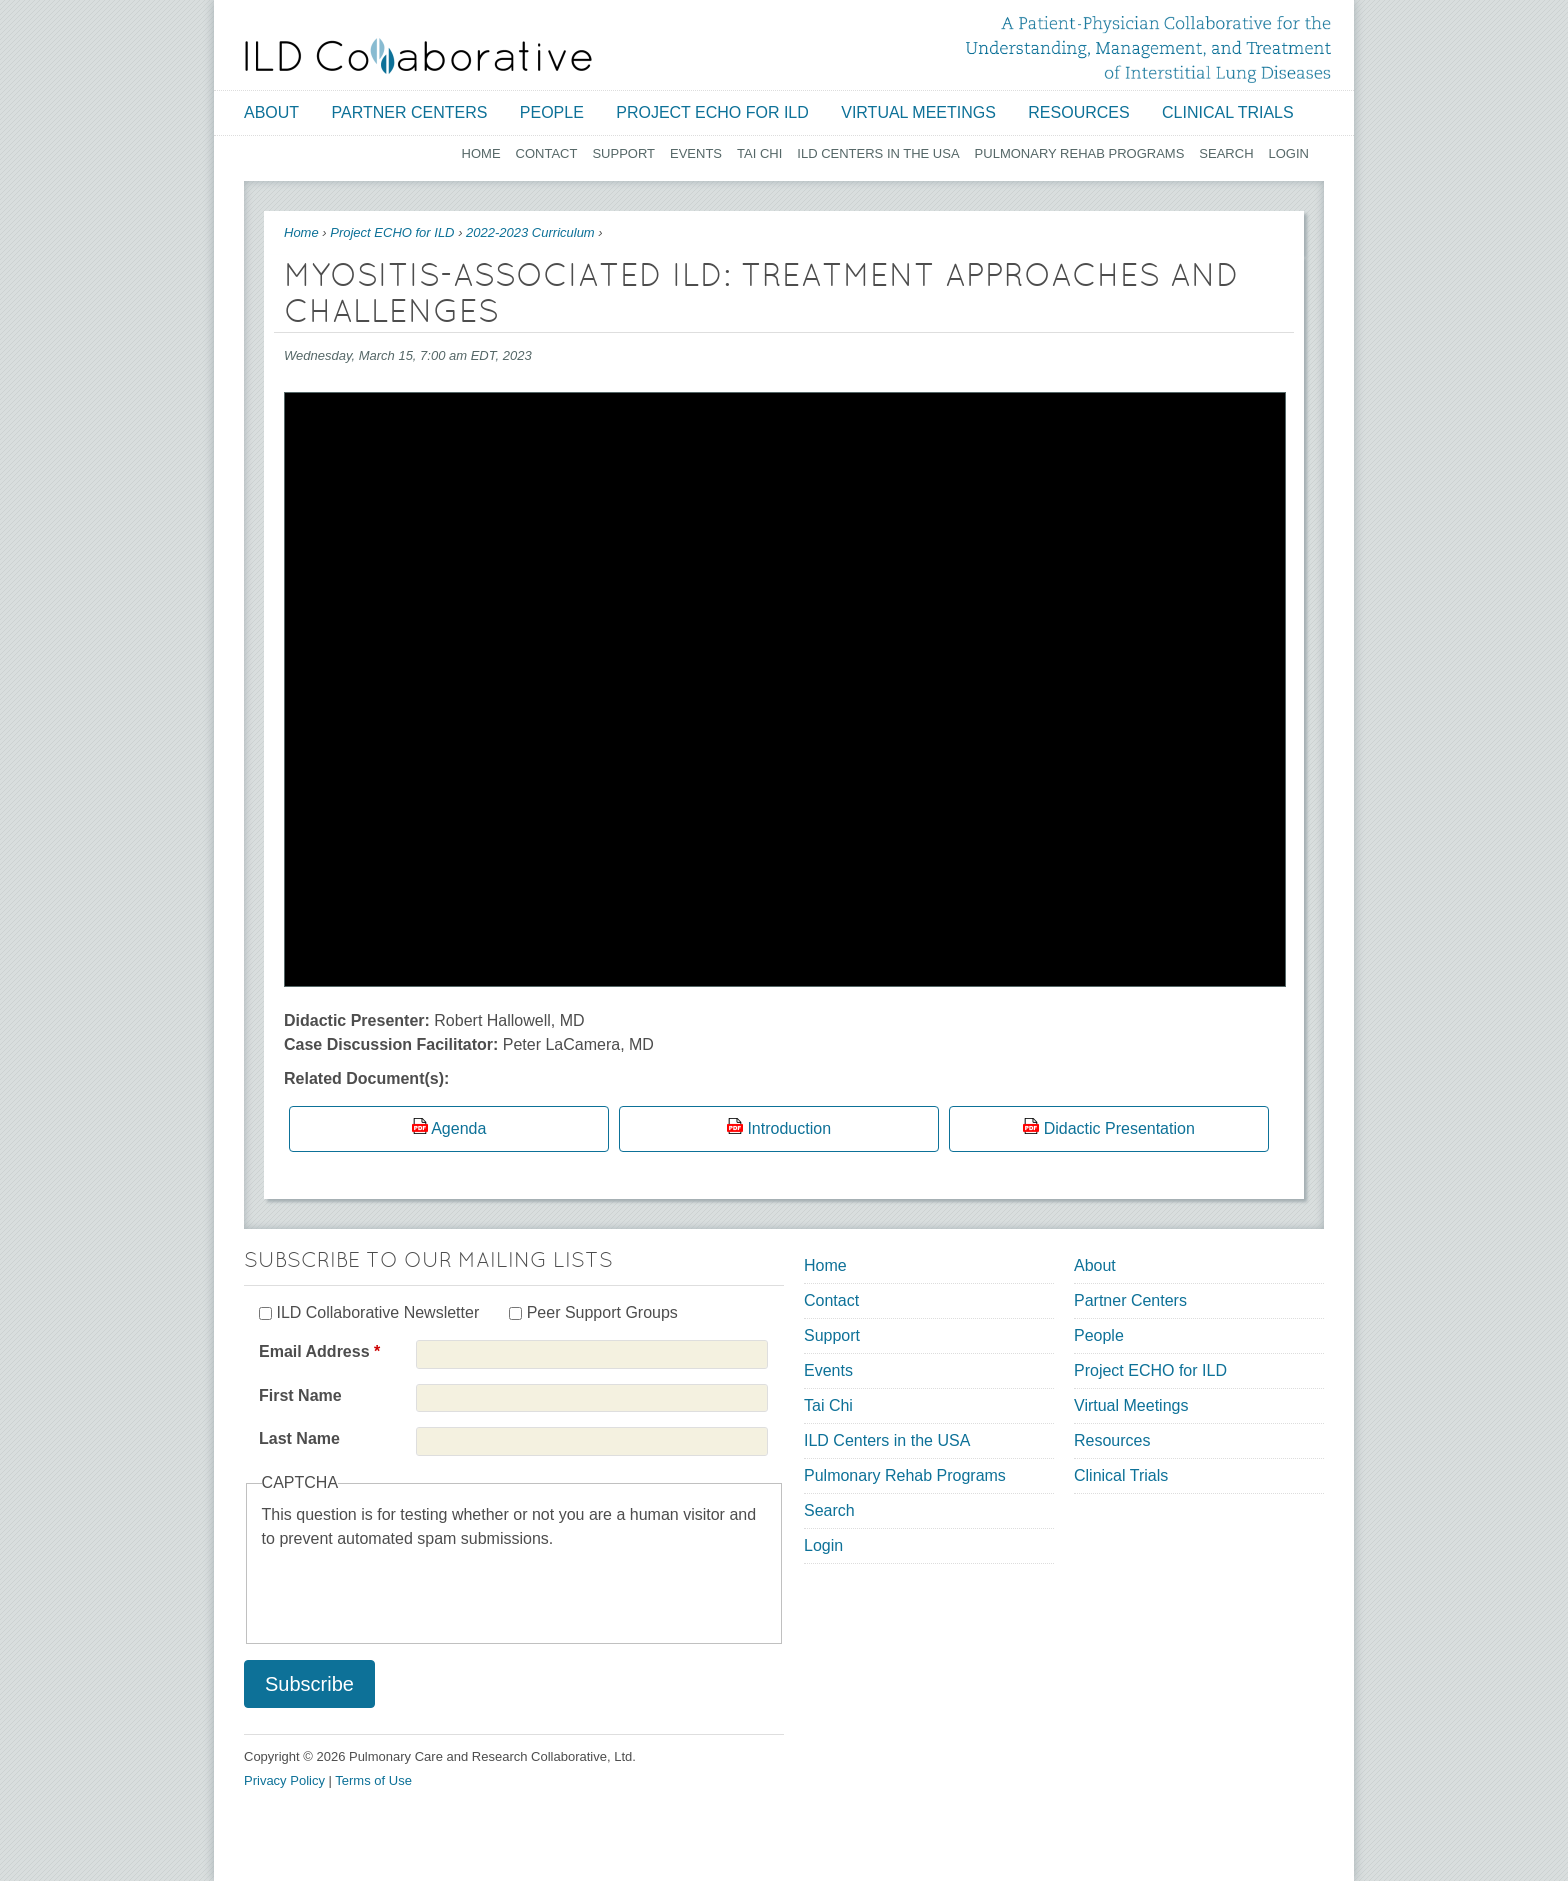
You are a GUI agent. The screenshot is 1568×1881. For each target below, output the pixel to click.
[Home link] (418, 56)
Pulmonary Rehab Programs (1080, 153)
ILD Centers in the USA (878, 153)
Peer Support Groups (602, 1312)
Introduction (789, 1128)
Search (1226, 153)
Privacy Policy (284, 1780)
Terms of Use (373, 1780)
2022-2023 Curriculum (530, 232)
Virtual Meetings (918, 112)
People (552, 112)
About (271, 112)
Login (1289, 153)
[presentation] (414, 1590)
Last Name (299, 1438)
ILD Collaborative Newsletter (377, 1312)
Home (481, 153)
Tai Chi (759, 153)
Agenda (458, 1128)
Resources (1078, 112)
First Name (300, 1395)
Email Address (319, 1351)
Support (623, 153)
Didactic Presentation (1119, 1128)
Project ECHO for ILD (712, 112)
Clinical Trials (1228, 112)
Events (696, 153)
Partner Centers (410, 112)
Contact (547, 153)
